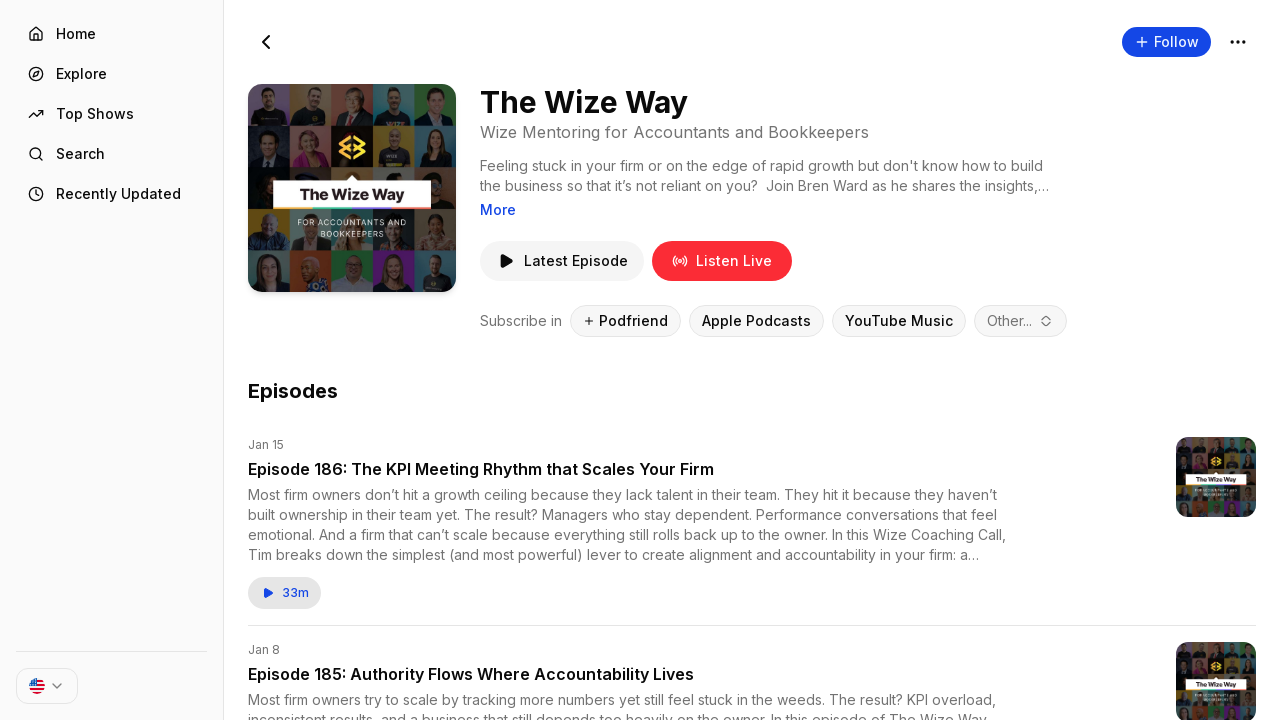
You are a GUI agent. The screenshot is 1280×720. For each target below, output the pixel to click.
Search (66, 153)
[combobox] (1020, 321)
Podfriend (625, 320)
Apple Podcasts (756, 320)
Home (62, 33)
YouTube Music (899, 320)
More (498, 209)
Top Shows (81, 113)
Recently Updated (104, 193)
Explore (67, 73)
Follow (1166, 41)
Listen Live (722, 260)
